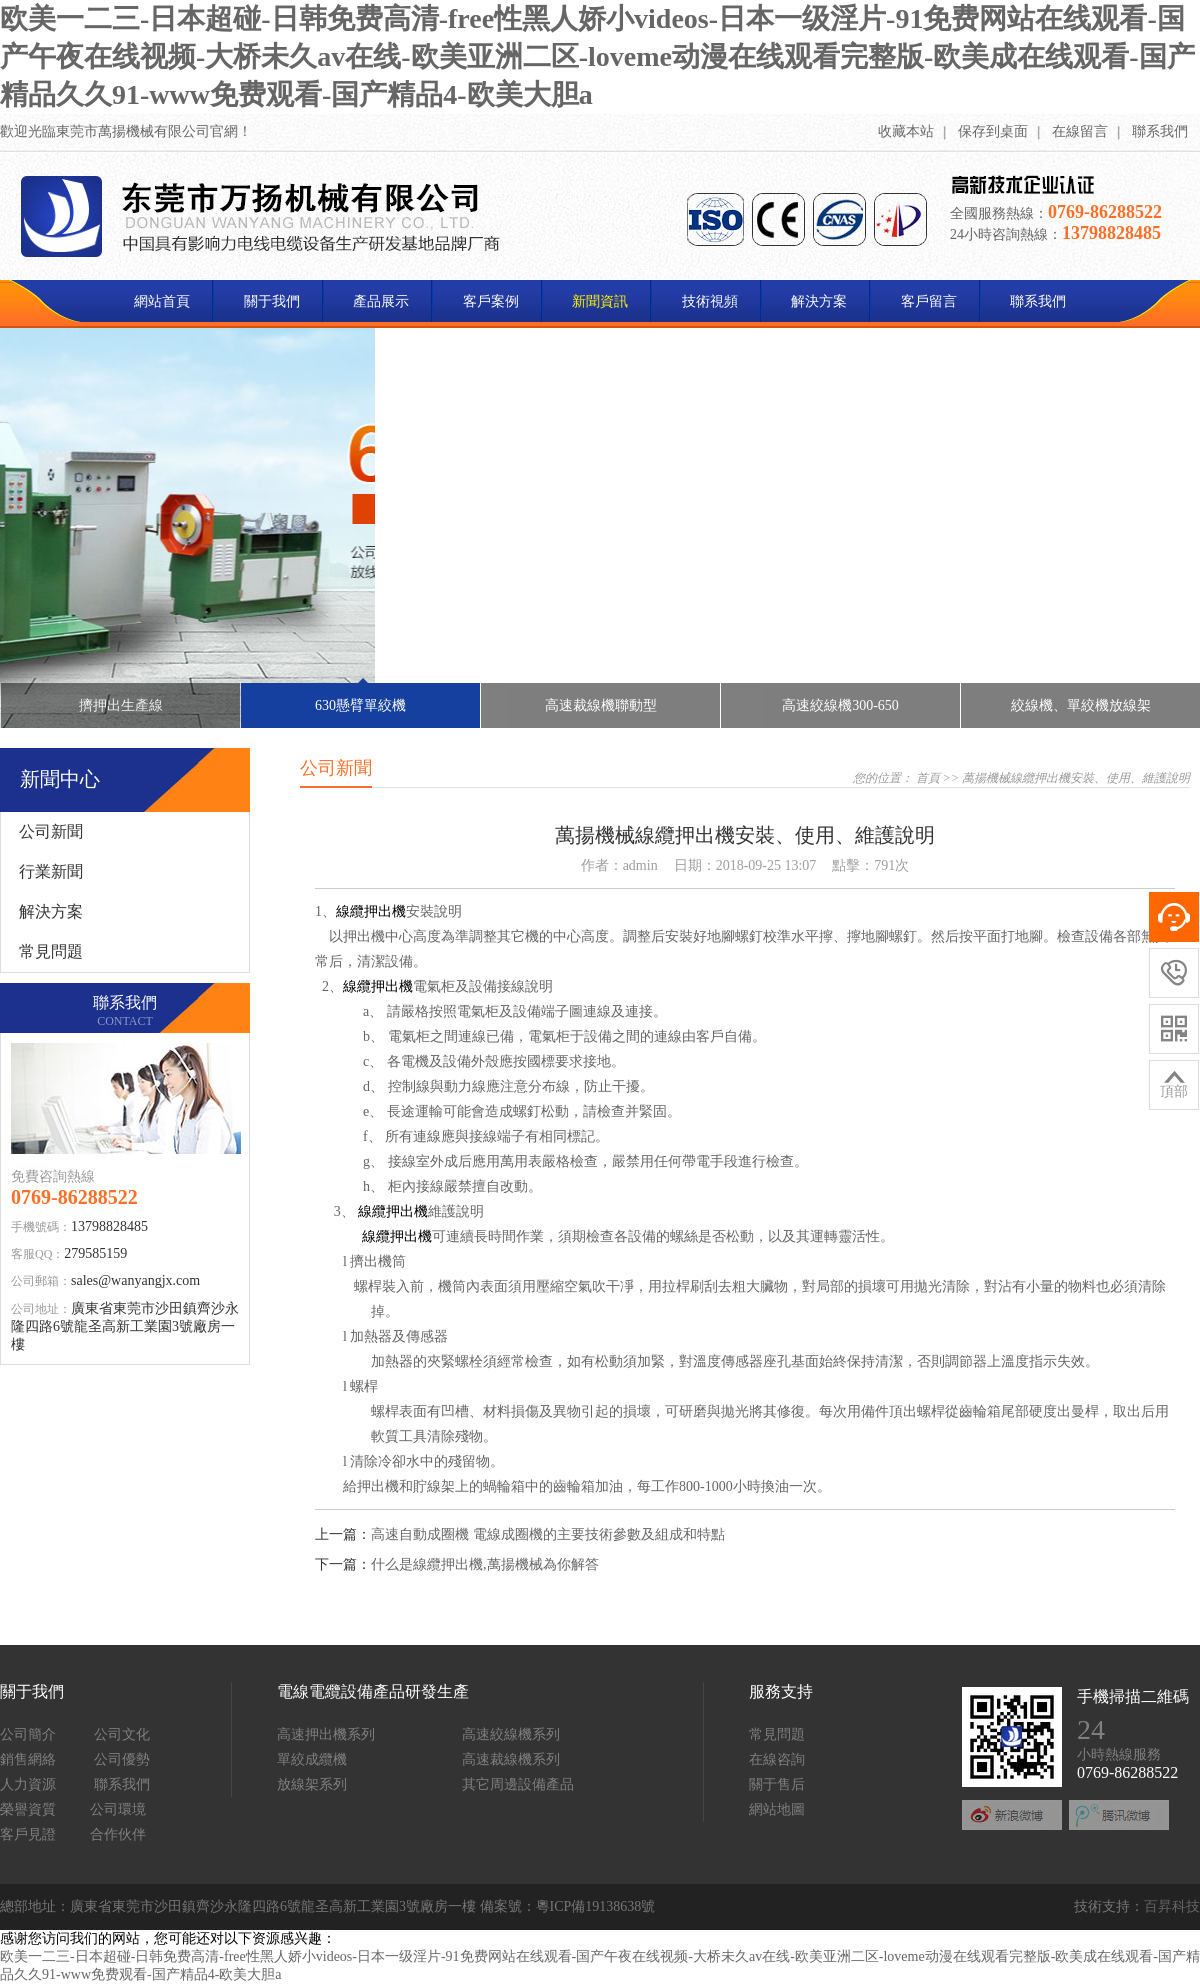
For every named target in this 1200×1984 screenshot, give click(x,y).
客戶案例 (491, 301)
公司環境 (118, 1809)
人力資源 (28, 1784)
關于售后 (777, 1784)
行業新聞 (51, 871)
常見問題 (51, 951)
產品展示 (381, 301)
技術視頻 (710, 301)
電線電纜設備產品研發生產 (373, 1691)
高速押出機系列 (326, 1734)
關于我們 (272, 301)
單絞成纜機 (312, 1759)
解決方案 (819, 301)
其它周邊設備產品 (518, 1784)
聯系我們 (1160, 131)
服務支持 (781, 1691)
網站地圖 (777, 1809)
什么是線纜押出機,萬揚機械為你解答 (485, 1564)
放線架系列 (312, 1784)
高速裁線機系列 (511, 1759)
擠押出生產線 (121, 705)
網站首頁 (162, 301)
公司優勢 (122, 1759)
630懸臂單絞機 (360, 698)
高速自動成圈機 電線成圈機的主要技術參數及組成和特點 (548, 1534)
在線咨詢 (777, 1759)
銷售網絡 (28, 1759)
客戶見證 (28, 1834)
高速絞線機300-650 (840, 705)
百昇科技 (1172, 1906)
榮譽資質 (28, 1809)
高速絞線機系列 (511, 1734)
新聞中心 (60, 779)
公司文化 (122, 1734)
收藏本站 (906, 131)
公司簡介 (28, 1734)
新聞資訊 (600, 301)
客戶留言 (929, 301)
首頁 (928, 778)
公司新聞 (51, 831)
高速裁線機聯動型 (601, 705)
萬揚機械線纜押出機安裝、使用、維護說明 (1076, 778)
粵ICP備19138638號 (596, 1906)
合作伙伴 (118, 1834)
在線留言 (1080, 131)
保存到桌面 (993, 131)
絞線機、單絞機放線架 (1081, 705)
